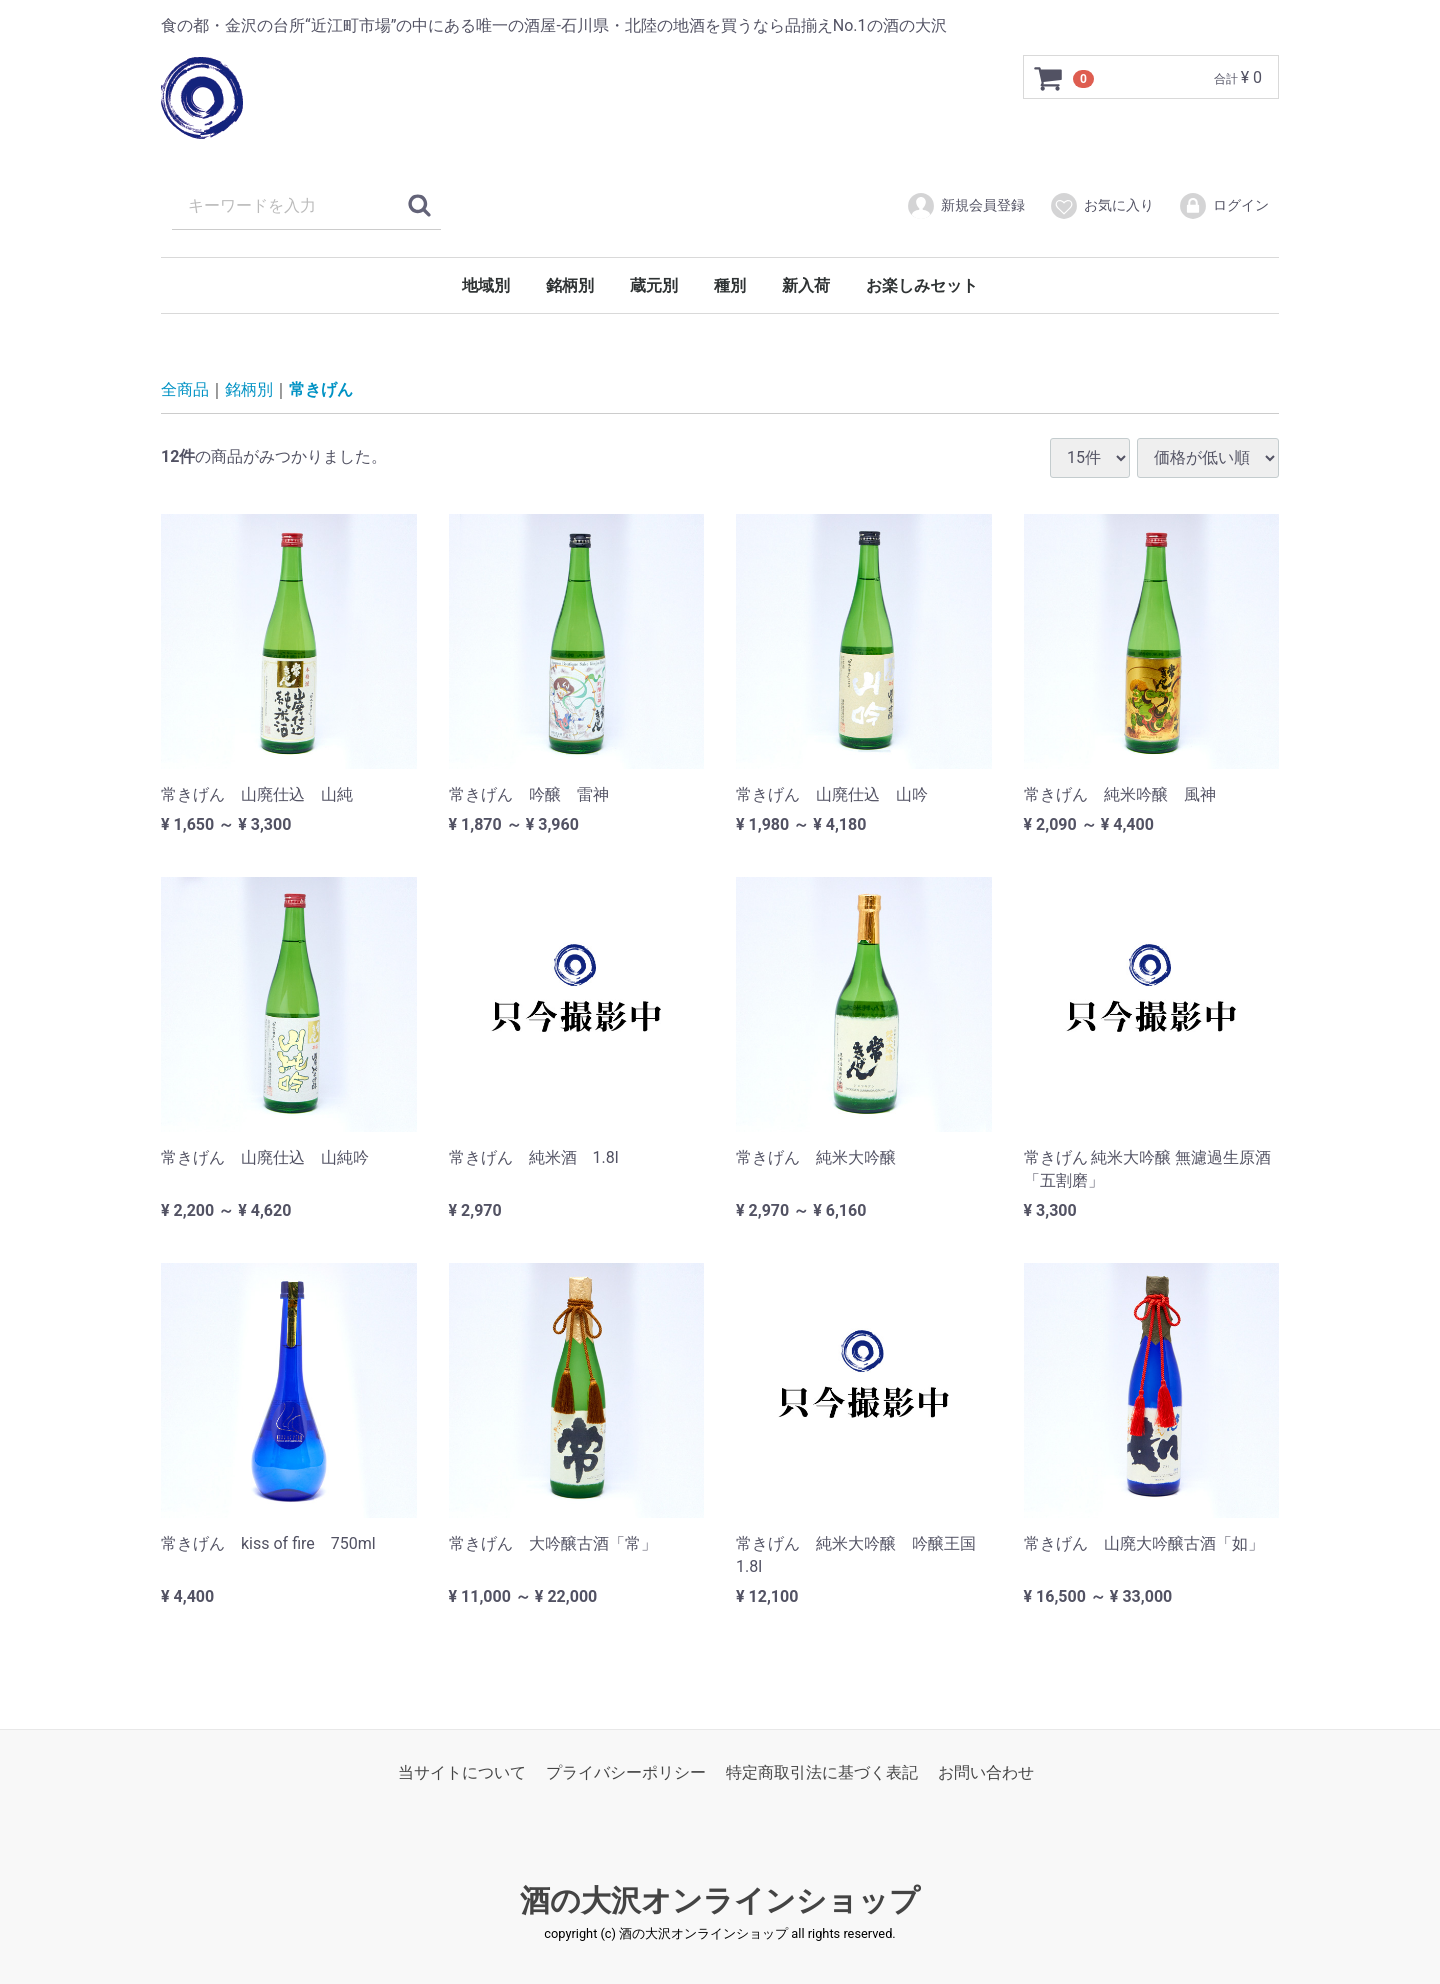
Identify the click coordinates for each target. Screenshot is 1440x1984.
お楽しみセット (922, 285)
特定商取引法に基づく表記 (822, 1772)
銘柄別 (570, 285)
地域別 (486, 285)
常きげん (321, 389)
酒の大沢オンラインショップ (720, 1900)
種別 (730, 285)
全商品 (185, 389)
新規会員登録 (965, 206)
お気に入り (1101, 206)
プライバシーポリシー (626, 1772)
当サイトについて (462, 1772)
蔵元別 (654, 285)
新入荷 (806, 285)
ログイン (1223, 206)
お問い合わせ (986, 1772)
